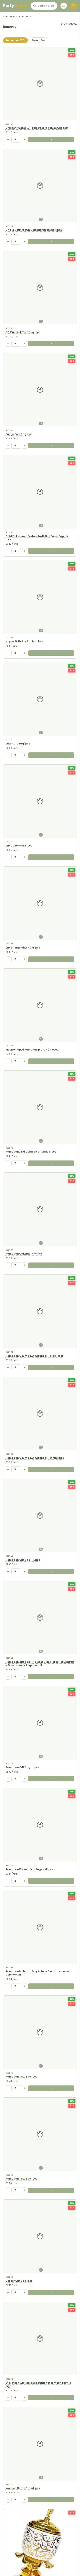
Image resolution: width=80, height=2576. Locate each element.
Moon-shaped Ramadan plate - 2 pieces (32, 1049)
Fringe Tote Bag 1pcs (19, 434)
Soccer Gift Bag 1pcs (19, 2281)
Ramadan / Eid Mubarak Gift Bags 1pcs (31, 1151)
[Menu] (63, 6)
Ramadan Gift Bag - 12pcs (23, 1560)
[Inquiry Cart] (73, 6)
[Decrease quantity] (8, 139)
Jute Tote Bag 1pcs (18, 743)
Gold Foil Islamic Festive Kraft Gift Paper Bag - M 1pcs (37, 538)
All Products (10, 16)
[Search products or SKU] (44, 6)
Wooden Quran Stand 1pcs (23, 2488)
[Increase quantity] (24, 139)
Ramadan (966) (15, 40)
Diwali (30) (38, 40)
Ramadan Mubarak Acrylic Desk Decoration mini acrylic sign (37, 1973)
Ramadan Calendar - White (24, 1253)
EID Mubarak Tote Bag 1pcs (23, 332)
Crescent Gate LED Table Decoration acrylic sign (37, 128)
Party (15, 6)
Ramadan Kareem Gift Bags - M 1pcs (29, 1869)
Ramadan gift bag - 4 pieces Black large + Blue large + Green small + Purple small (40, 1663)
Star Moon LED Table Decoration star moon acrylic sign (38, 2384)
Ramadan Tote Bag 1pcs (21, 2076)
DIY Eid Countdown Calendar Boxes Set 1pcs (34, 230)
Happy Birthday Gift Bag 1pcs (25, 641)
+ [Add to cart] (51, 139)
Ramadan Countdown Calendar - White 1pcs (35, 1458)
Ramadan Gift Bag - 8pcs (22, 1767)
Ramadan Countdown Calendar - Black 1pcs (34, 1356)
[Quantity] (16, 140)
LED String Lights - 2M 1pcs (23, 947)
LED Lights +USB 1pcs (19, 845)
